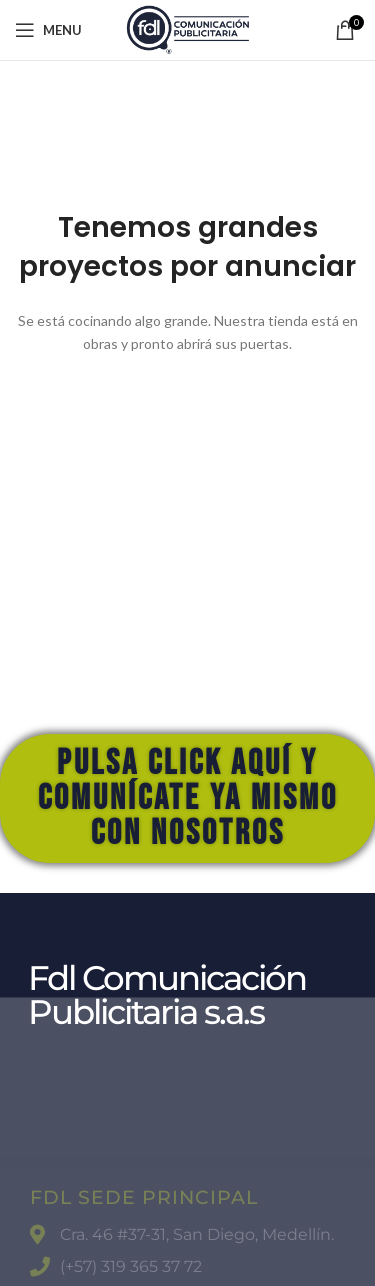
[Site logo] (187, 28)
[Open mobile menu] (48, 30)
